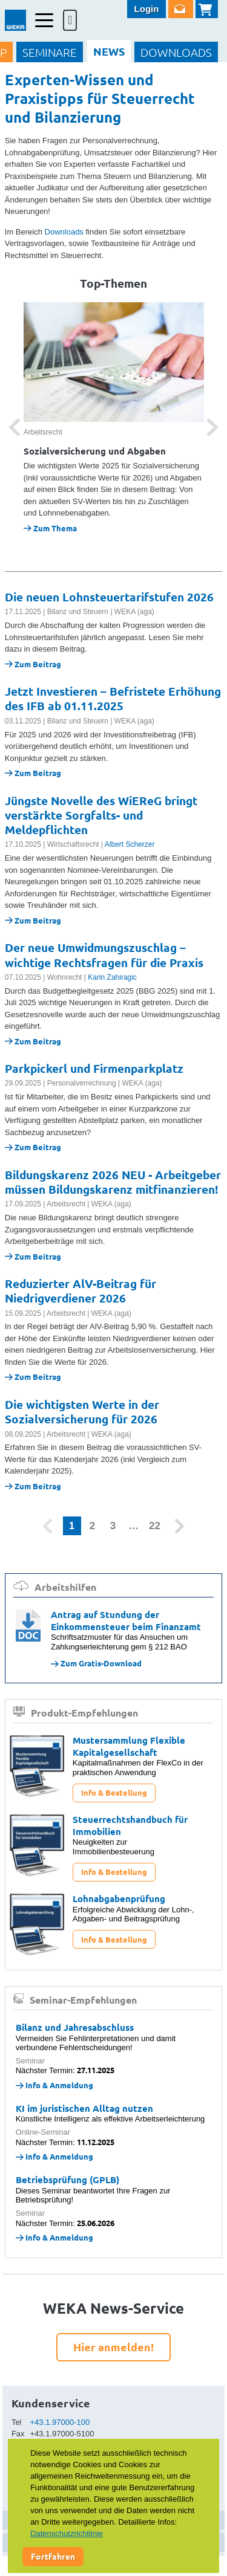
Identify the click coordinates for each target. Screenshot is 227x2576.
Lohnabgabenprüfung (119, 1898)
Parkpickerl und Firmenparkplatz (94, 1068)
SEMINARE (49, 52)
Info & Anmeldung (54, 2085)
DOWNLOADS (176, 52)
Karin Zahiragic (112, 977)
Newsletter (180, 9)
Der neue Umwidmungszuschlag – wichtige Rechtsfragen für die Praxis (104, 954)
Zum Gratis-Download (96, 1663)
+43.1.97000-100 (60, 2422)
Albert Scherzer (130, 844)
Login (146, 9)
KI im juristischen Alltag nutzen (84, 2108)
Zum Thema (50, 528)
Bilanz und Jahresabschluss (75, 2027)
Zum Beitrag (33, 664)
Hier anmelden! (113, 2347)
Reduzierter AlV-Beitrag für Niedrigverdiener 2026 (80, 1291)
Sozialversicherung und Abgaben (95, 451)
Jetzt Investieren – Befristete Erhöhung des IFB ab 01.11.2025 (113, 698)
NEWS (109, 51)
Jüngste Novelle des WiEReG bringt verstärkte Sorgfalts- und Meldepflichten (101, 815)
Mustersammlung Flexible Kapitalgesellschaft (129, 1746)
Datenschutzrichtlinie (66, 2533)
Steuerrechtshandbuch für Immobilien (130, 1825)
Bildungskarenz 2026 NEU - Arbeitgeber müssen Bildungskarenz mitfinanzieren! (113, 1182)
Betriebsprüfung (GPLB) (67, 2179)
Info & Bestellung (114, 1792)
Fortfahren (53, 2556)
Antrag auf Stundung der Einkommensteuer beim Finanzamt (126, 1620)
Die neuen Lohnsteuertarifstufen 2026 (109, 596)
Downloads (64, 231)
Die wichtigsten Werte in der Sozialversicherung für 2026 (82, 1411)
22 (154, 1526)
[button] (14, 427)
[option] (114, 418)
